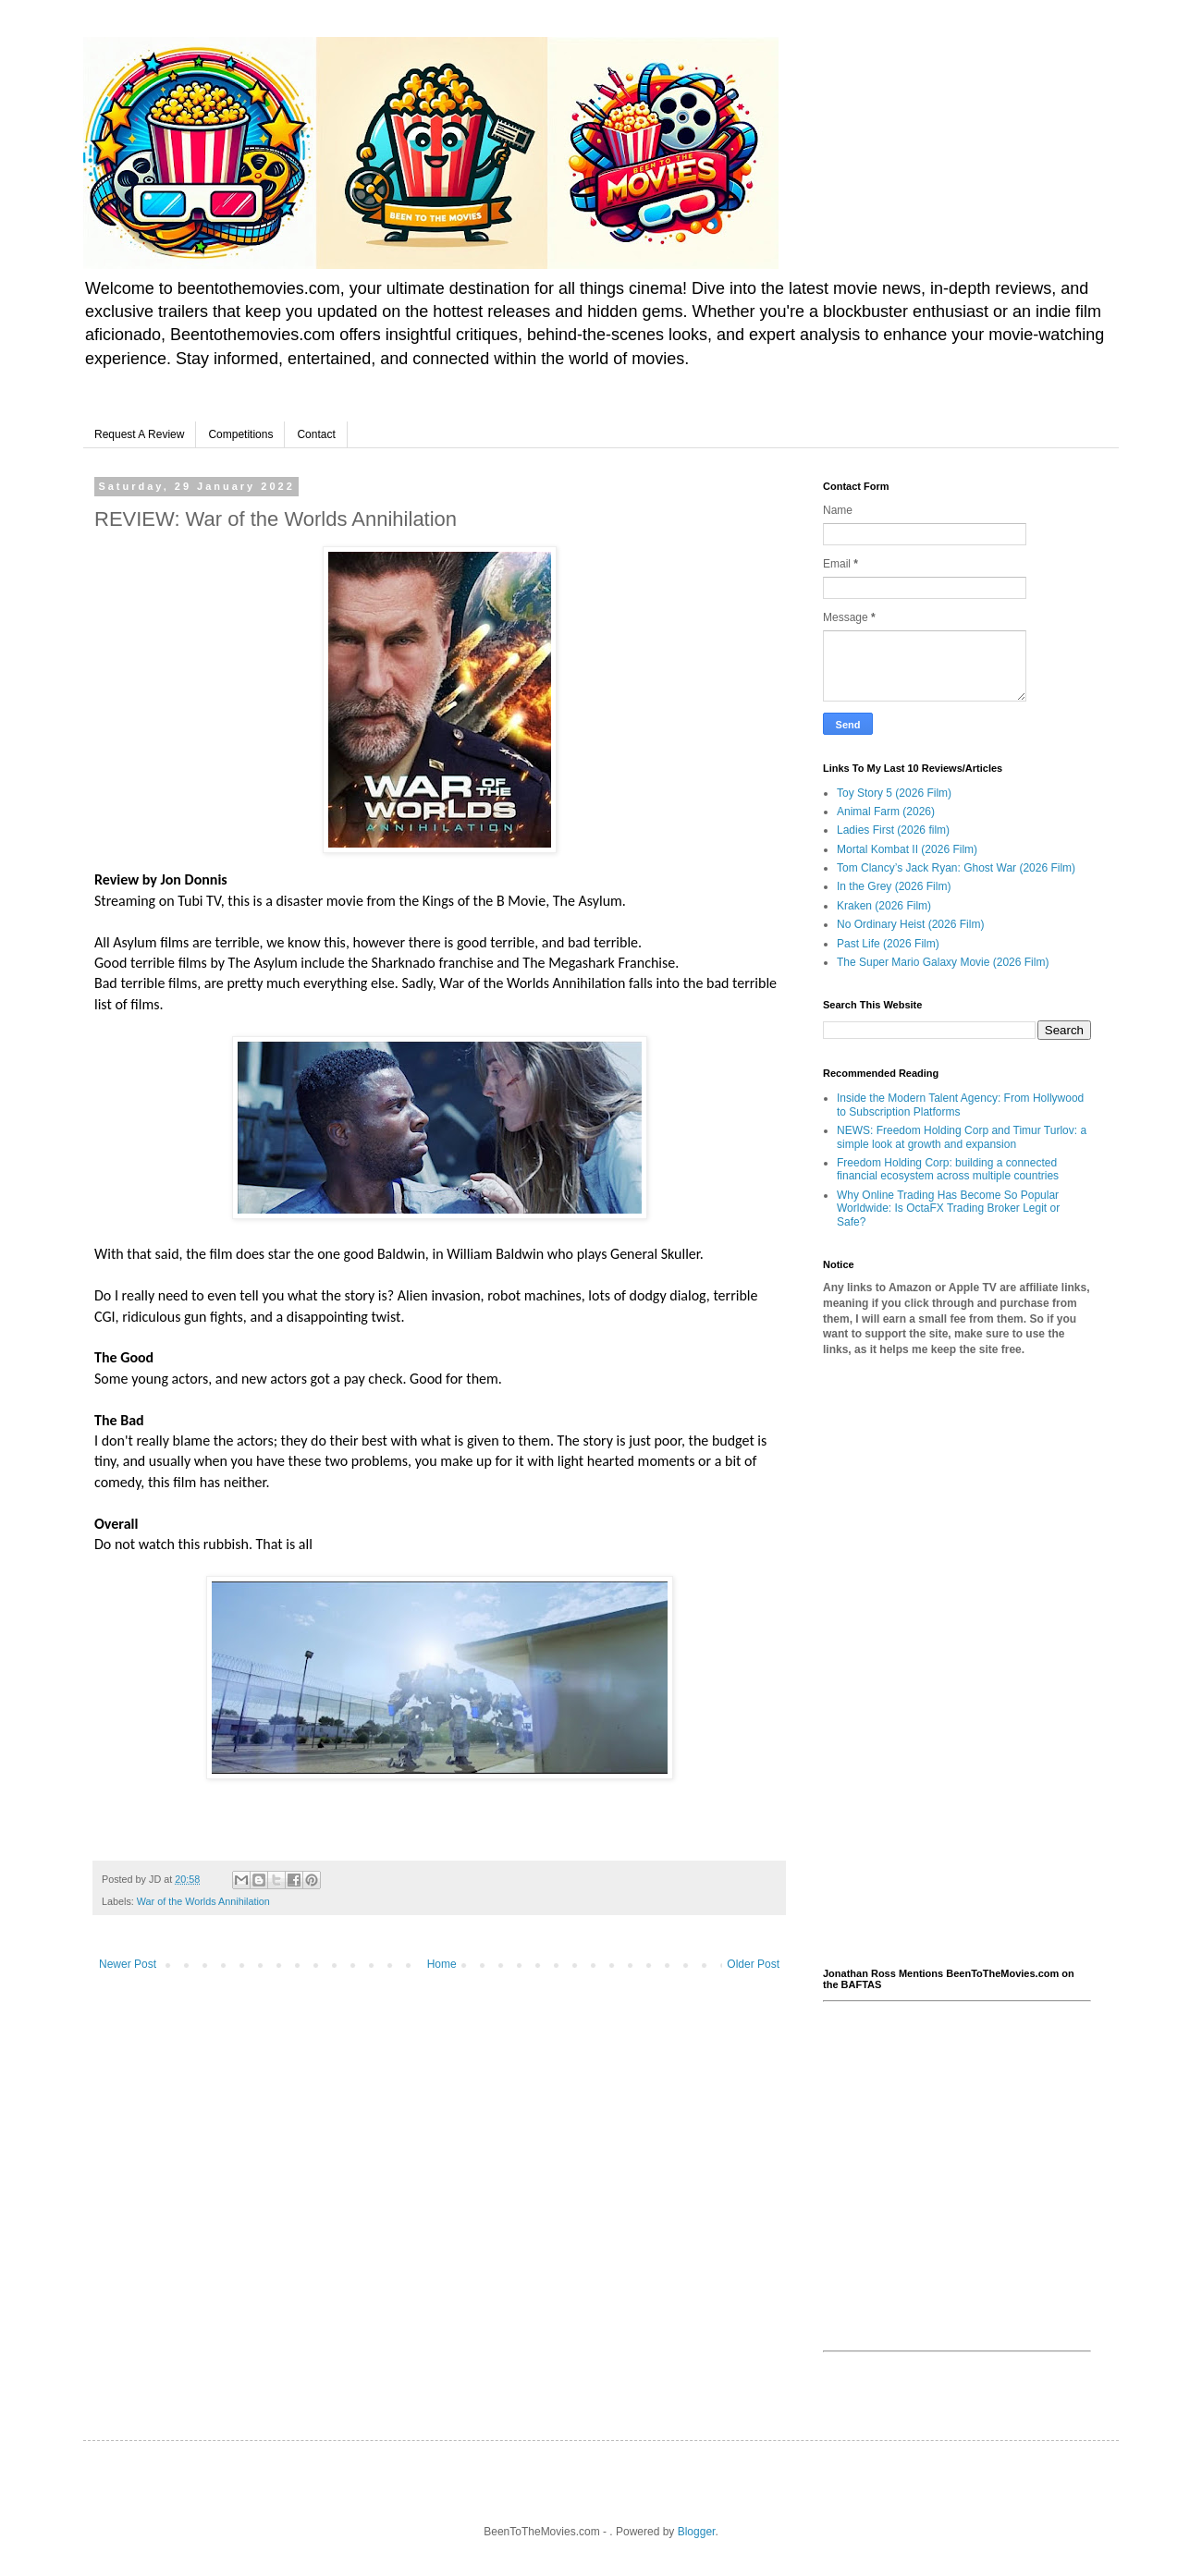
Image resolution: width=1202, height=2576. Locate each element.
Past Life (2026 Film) (888, 943)
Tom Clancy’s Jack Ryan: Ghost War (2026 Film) (956, 867)
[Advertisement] (957, 1663)
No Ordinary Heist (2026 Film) (910, 924)
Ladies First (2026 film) (893, 830)
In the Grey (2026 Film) (894, 886)
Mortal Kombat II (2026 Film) (907, 849)
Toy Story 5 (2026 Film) (894, 793)
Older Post (753, 1964)
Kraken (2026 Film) (884, 905)
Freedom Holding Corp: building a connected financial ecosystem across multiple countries (948, 1169)
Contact (316, 434)
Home (442, 1964)
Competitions (240, 434)
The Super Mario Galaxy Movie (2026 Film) (943, 962)
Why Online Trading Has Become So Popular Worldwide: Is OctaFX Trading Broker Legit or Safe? (948, 1208)
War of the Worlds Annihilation (203, 1901)
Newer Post (127, 1964)
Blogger (697, 2531)
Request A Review (139, 434)
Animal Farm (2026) (886, 811)
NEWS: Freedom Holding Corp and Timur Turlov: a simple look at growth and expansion (961, 1137)
